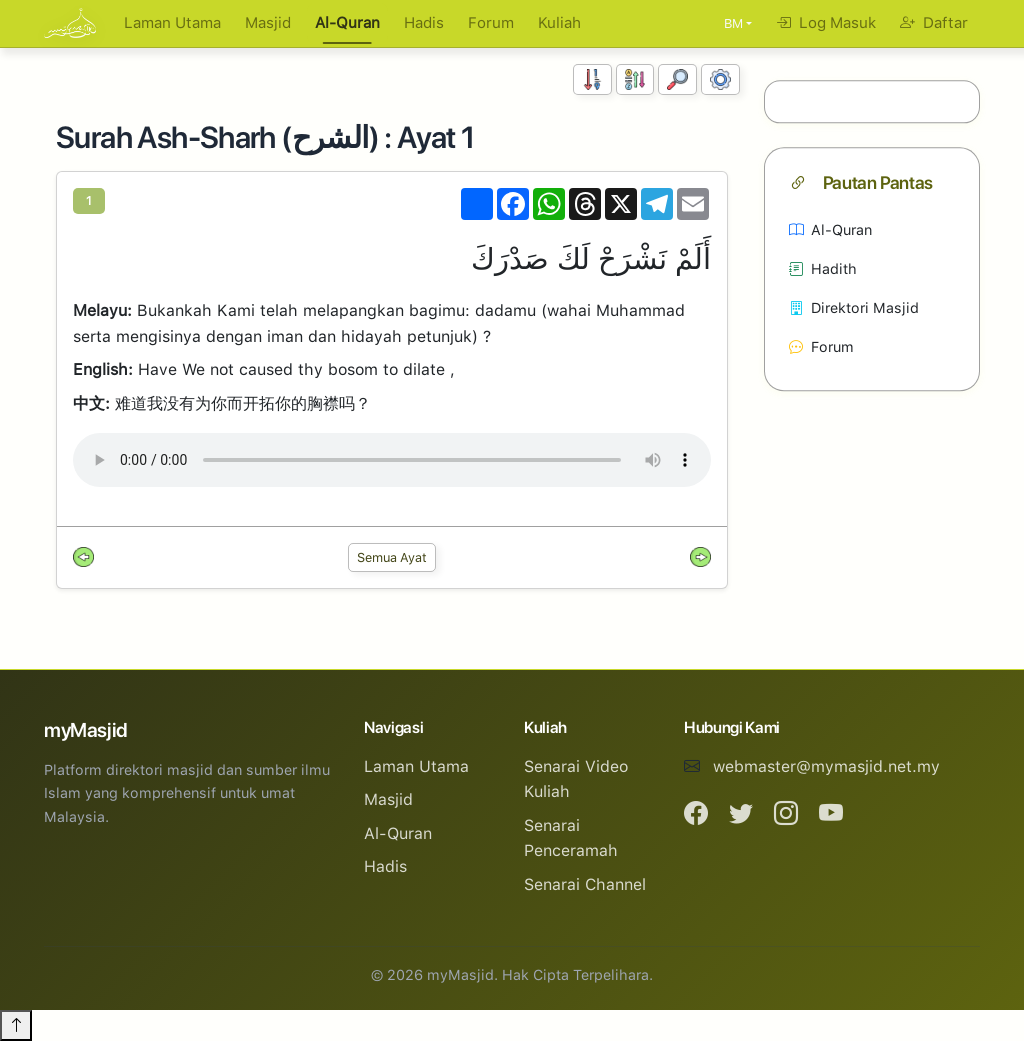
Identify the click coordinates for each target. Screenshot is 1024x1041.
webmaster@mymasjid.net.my (826, 766)
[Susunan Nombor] (592, 79)
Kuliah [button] (559, 23)
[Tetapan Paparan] (720, 79)
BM (733, 23)
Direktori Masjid (854, 307)
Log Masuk (826, 23)
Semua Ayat (392, 557)
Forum (491, 23)
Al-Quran (347, 23)
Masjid (268, 23)
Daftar (934, 23)
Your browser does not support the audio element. (392, 460)
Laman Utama (172, 23)
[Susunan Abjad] (635, 79)
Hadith (823, 268)
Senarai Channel (585, 884)
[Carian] (677, 79)
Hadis (424, 23)
